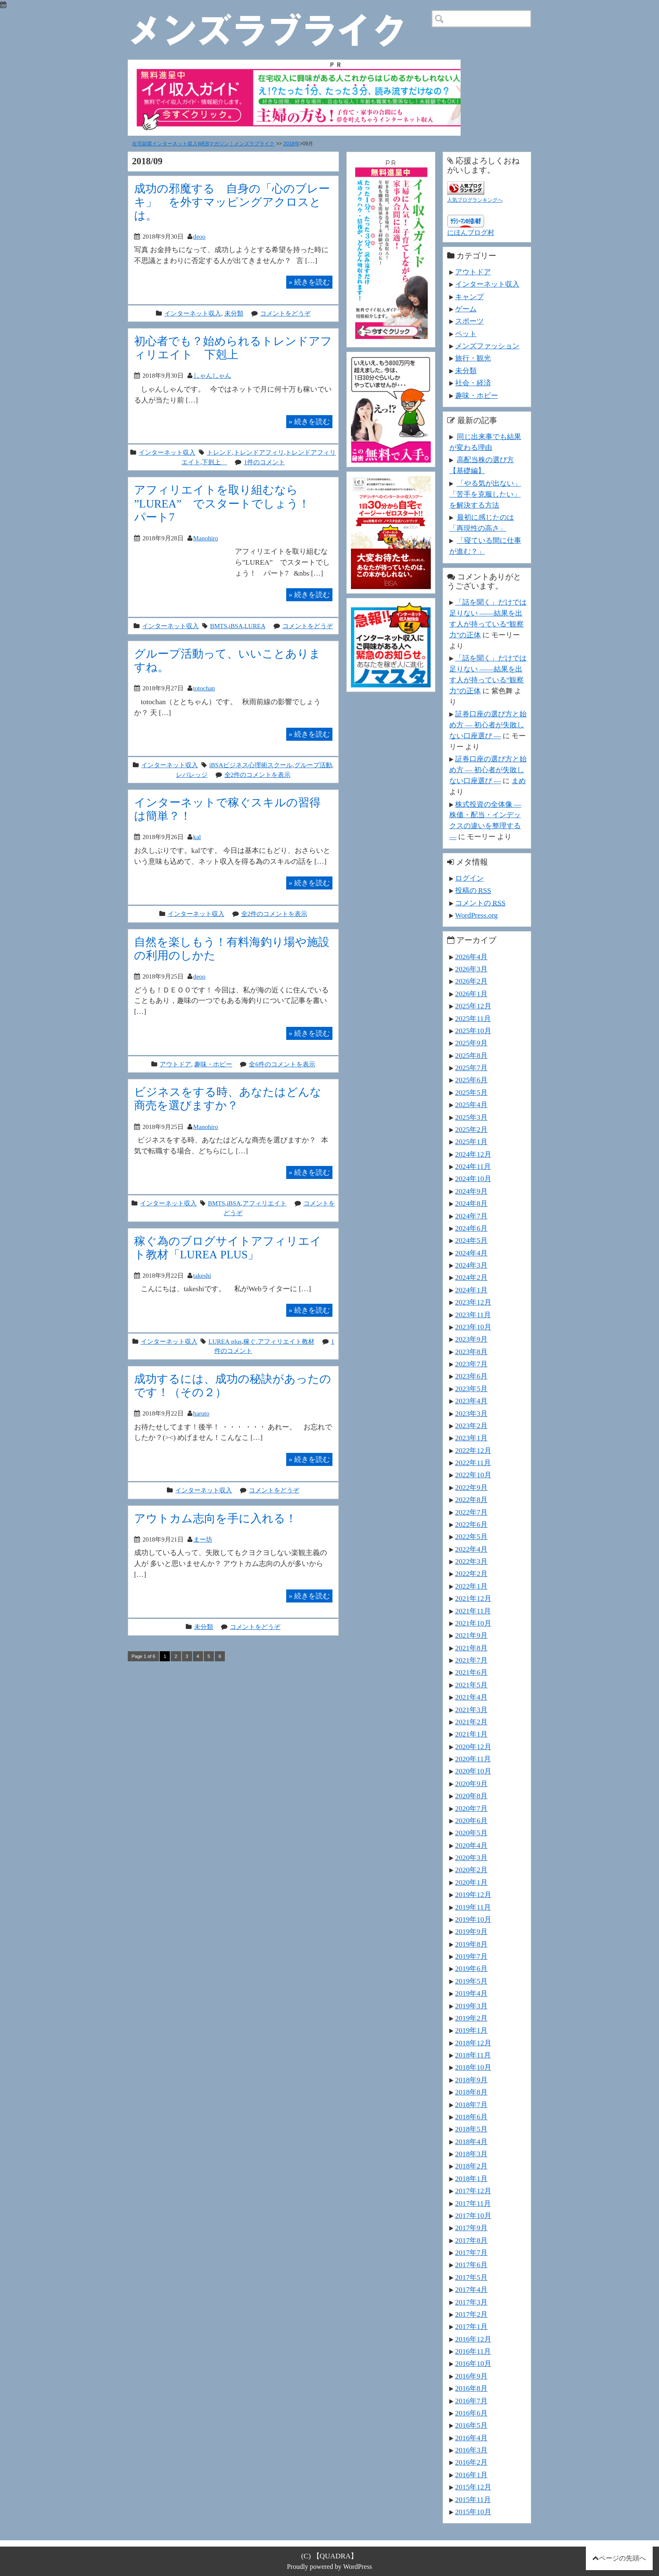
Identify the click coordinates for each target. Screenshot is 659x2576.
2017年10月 (473, 2215)
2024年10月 (473, 1178)
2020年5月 (471, 1833)
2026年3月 (471, 969)
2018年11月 (473, 2055)
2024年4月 (471, 1253)
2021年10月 (473, 1623)
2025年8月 (471, 1055)
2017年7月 (471, 2252)
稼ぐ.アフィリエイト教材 (278, 1341)
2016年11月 (473, 2351)
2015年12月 (473, 2487)
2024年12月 (473, 1154)
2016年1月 (471, 2475)
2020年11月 (473, 1759)
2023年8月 (471, 1351)
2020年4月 (471, 1845)
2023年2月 (471, 1425)
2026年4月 (471, 956)
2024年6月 (471, 1228)
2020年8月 (471, 1796)
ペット (466, 333)
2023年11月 (473, 1314)
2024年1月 (471, 1290)
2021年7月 (471, 1660)
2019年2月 (471, 2018)
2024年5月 (471, 1240)
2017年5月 (471, 2277)
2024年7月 (471, 1216)
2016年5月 (471, 2425)
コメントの (480, 903)
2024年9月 (471, 1191)
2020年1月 (471, 1882)
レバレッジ (192, 774)
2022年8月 (471, 1499)
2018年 (291, 144)
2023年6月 (471, 1376)
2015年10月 (473, 2511)
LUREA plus (225, 1341)
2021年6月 (471, 1672)
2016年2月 (471, 2462)
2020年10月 (473, 1771)
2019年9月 (471, 1931)
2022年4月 (471, 1549)
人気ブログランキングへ (475, 200)
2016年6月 (471, 2413)
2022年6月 (471, 1524)
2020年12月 (473, 1746)
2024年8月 (471, 1203)
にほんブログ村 (470, 232)
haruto (201, 1413)
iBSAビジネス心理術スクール (251, 765)
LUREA (255, 626)
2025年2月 (471, 1129)
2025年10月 (473, 1030)
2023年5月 (471, 1388)
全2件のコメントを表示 (257, 774)
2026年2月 (471, 981)
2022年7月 (471, 1512)
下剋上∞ (214, 462)
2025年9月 (471, 1043)
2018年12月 (473, 2043)
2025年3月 (471, 1117)
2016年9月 (471, 2376)
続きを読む (309, 282)
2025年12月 (473, 1006)
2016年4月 (471, 2438)
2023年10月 (473, 1327)
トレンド (219, 452)
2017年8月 (471, 2240)
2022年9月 (471, 1487)
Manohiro (205, 538)
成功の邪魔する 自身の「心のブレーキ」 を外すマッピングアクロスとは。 (232, 202)
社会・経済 (473, 383)
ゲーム (466, 309)
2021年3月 (471, 1709)
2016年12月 (473, 2339)
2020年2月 (471, 1869)
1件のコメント (264, 462)
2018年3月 (471, 2154)
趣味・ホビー (213, 1064)
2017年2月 (471, 2314)
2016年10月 (473, 2363)
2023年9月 (471, 1339)
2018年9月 (471, 2080)
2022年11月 (473, 1462)
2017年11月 (473, 2203)
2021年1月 (471, 1734)
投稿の (473, 890)
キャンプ (469, 296)
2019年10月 (473, 1919)
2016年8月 (471, 2388)
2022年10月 (473, 1475)
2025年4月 (471, 1104)
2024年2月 (471, 1277)
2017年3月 (471, 2302)
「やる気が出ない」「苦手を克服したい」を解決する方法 (485, 494)
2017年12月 (473, 2190)
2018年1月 (471, 2178)
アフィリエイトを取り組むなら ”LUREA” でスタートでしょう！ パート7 (227, 503)
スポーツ (469, 321)
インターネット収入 (192, 313)
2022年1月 (471, 1586)
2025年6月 (471, 1080)
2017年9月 (471, 2227)
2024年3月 (471, 1265)
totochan (204, 688)
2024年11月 (473, 1166)
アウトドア (175, 1064)
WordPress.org (476, 915)
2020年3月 (471, 1857)
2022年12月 (473, 1450)
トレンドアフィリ (259, 452)
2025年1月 (471, 1141)
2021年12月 (473, 1598)
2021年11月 (473, 1611)
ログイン (469, 878)
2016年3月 (471, 2450)
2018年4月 (471, 2141)
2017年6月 (471, 2264)
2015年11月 (473, 2499)
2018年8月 (471, 2092)
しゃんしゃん (212, 375)
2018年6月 (471, 2117)
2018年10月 (473, 2067)
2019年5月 (471, 1981)
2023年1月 (471, 1438)
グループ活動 (313, 765)
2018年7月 (471, 2104)
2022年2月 (471, 1573)
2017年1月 (471, 2326)
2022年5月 (471, 1536)
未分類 (233, 313)
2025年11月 (473, 1018)
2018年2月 (471, 2166)
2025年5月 (471, 1092)
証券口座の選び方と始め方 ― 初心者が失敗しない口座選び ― (488, 724)
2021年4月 (471, 1697)
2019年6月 (471, 1968)
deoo (199, 236)
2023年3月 (471, 1413)
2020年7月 (471, 1808)
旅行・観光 (473, 358)
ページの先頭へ (622, 2558)
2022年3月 (471, 1561)
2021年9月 (471, 1635)
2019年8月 (471, 1944)
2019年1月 (471, 2030)
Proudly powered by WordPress (329, 2566)
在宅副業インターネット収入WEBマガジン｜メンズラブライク (203, 144)
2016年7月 (471, 2401)
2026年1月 (471, 993)
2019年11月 (473, 1907)
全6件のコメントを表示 (282, 1064)
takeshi (202, 1275)
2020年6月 (471, 1820)
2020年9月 (471, 1783)
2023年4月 (471, 1401)
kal (197, 837)
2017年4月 (471, 2289)
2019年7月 (471, 1956)
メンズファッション (487, 346)
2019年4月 (471, 1993)
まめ (518, 780)
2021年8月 (471, 1648)
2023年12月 (473, 1302)
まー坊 (202, 1539)
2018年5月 (471, 2129)
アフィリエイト (265, 1203)
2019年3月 (471, 2006)
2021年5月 (471, 1685)
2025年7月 (471, 1067)
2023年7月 (471, 1364)
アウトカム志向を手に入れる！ (215, 1518)
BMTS (218, 626)
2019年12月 (473, 1894)
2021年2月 (471, 1722)
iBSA (236, 626)
